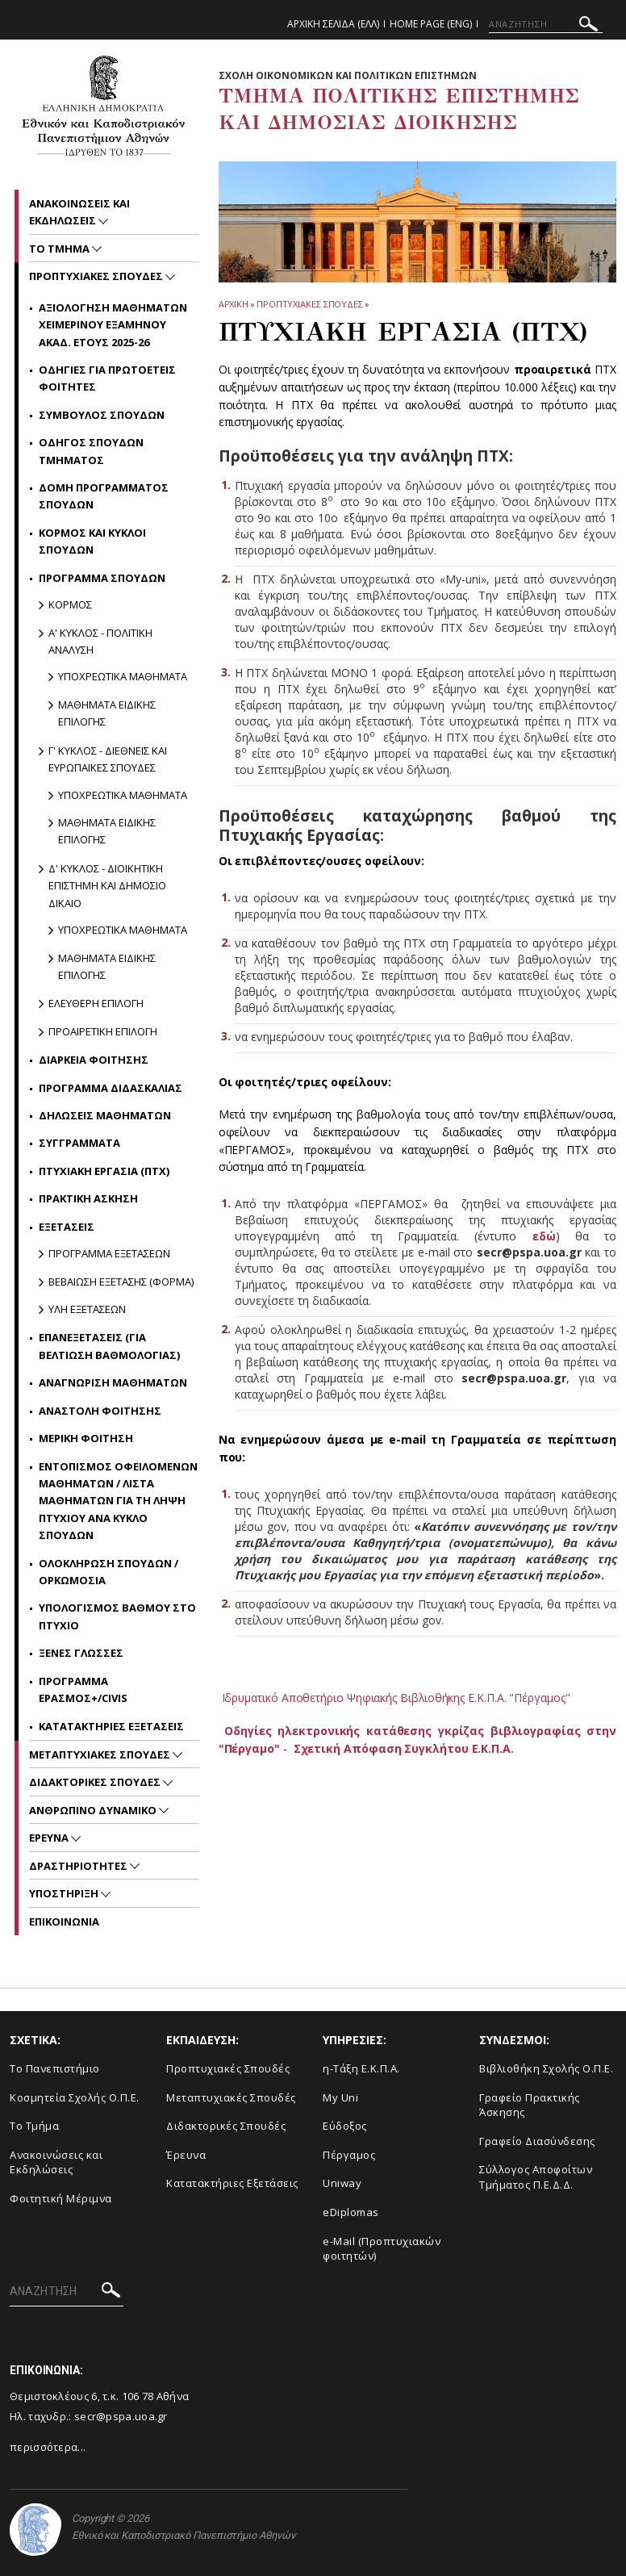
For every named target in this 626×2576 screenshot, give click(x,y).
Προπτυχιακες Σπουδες (310, 304)
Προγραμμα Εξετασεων (109, 1253)
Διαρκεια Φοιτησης (93, 1059)
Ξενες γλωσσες (81, 1653)
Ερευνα (50, 1837)
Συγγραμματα (79, 1142)
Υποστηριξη (65, 1893)
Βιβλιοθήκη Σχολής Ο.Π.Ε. (546, 2068)
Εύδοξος (345, 2125)
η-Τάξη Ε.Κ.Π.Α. (361, 2068)
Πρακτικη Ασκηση (88, 1198)
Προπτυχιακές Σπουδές (228, 2068)
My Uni (340, 2097)
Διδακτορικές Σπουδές (226, 2125)
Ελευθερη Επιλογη (96, 1003)
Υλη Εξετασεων (87, 1309)
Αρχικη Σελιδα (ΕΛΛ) (333, 24)
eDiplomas (351, 2212)
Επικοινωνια (64, 1921)
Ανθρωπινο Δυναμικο (94, 1810)
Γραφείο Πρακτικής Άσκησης (529, 2105)
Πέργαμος (349, 2154)
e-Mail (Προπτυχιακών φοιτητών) (381, 2249)
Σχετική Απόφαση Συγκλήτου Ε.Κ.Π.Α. (404, 1748)
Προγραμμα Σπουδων (102, 578)
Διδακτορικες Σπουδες (96, 1782)
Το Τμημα (60, 248)
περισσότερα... (48, 2447)
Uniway (342, 2183)
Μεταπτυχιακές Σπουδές (231, 2097)
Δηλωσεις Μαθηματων (105, 1115)
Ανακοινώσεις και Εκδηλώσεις (56, 2162)
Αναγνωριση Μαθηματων (113, 1382)
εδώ (544, 1236)
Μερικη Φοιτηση (86, 1438)
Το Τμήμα (34, 2125)
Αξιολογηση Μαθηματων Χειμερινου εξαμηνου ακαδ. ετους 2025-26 (113, 324)
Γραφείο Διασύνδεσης (537, 2141)
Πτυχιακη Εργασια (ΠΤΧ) (104, 1171)
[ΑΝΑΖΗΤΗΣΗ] (546, 24)
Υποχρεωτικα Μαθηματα (122, 676)
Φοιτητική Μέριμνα (61, 2198)
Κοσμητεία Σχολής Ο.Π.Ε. (75, 2097)
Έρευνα (186, 2154)
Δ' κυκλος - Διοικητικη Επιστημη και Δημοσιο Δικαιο (107, 885)
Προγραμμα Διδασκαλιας (110, 1088)
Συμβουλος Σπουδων (102, 415)
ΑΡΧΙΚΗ (233, 304)
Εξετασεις (66, 1226)
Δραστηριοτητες (79, 1866)
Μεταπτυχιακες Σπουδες (101, 1754)
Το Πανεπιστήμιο (55, 2068)
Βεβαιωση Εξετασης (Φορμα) (121, 1281)
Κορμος (70, 604)
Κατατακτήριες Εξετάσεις (232, 2183)
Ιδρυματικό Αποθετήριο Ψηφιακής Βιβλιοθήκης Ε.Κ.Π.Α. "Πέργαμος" (397, 1697)
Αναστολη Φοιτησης (100, 1410)
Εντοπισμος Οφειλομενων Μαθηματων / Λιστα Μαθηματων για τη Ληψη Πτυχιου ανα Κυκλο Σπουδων (118, 1501)
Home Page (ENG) (431, 24)
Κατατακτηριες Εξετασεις (111, 1726)
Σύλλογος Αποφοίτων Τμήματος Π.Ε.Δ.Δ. (535, 2177)
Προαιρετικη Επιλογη (102, 1031)
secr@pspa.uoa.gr (121, 2416)
